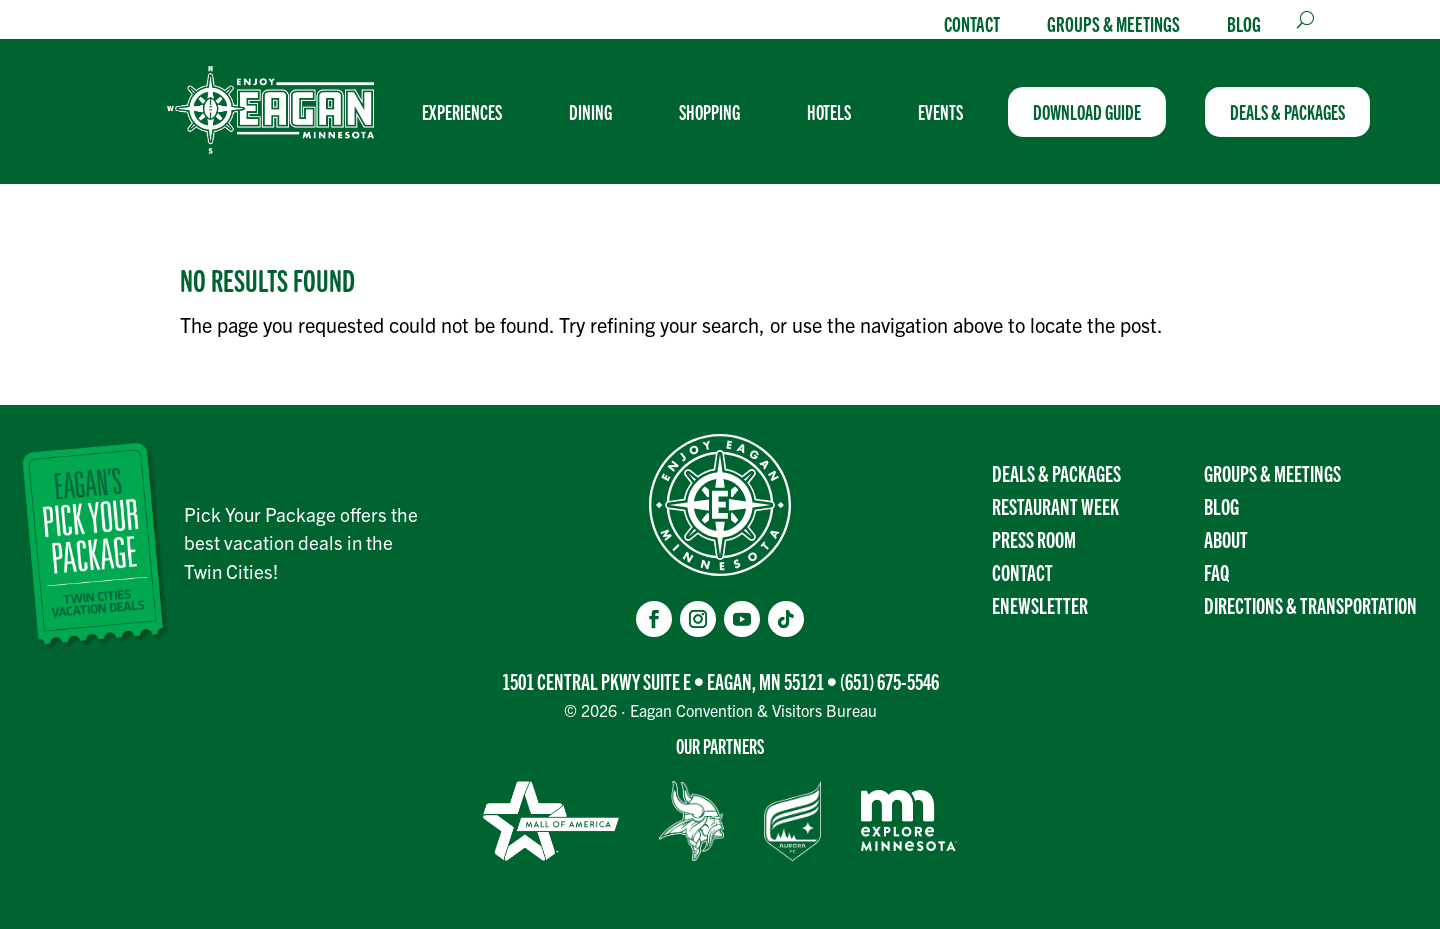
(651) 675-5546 (889, 680)
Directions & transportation (1310, 604)
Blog (1244, 23)
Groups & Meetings (1113, 23)
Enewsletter (1040, 604)
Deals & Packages (1056, 472)
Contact (972, 23)
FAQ (1216, 571)
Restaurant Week (1055, 505)
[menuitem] (470, 112)
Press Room (1034, 538)
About (1226, 538)
